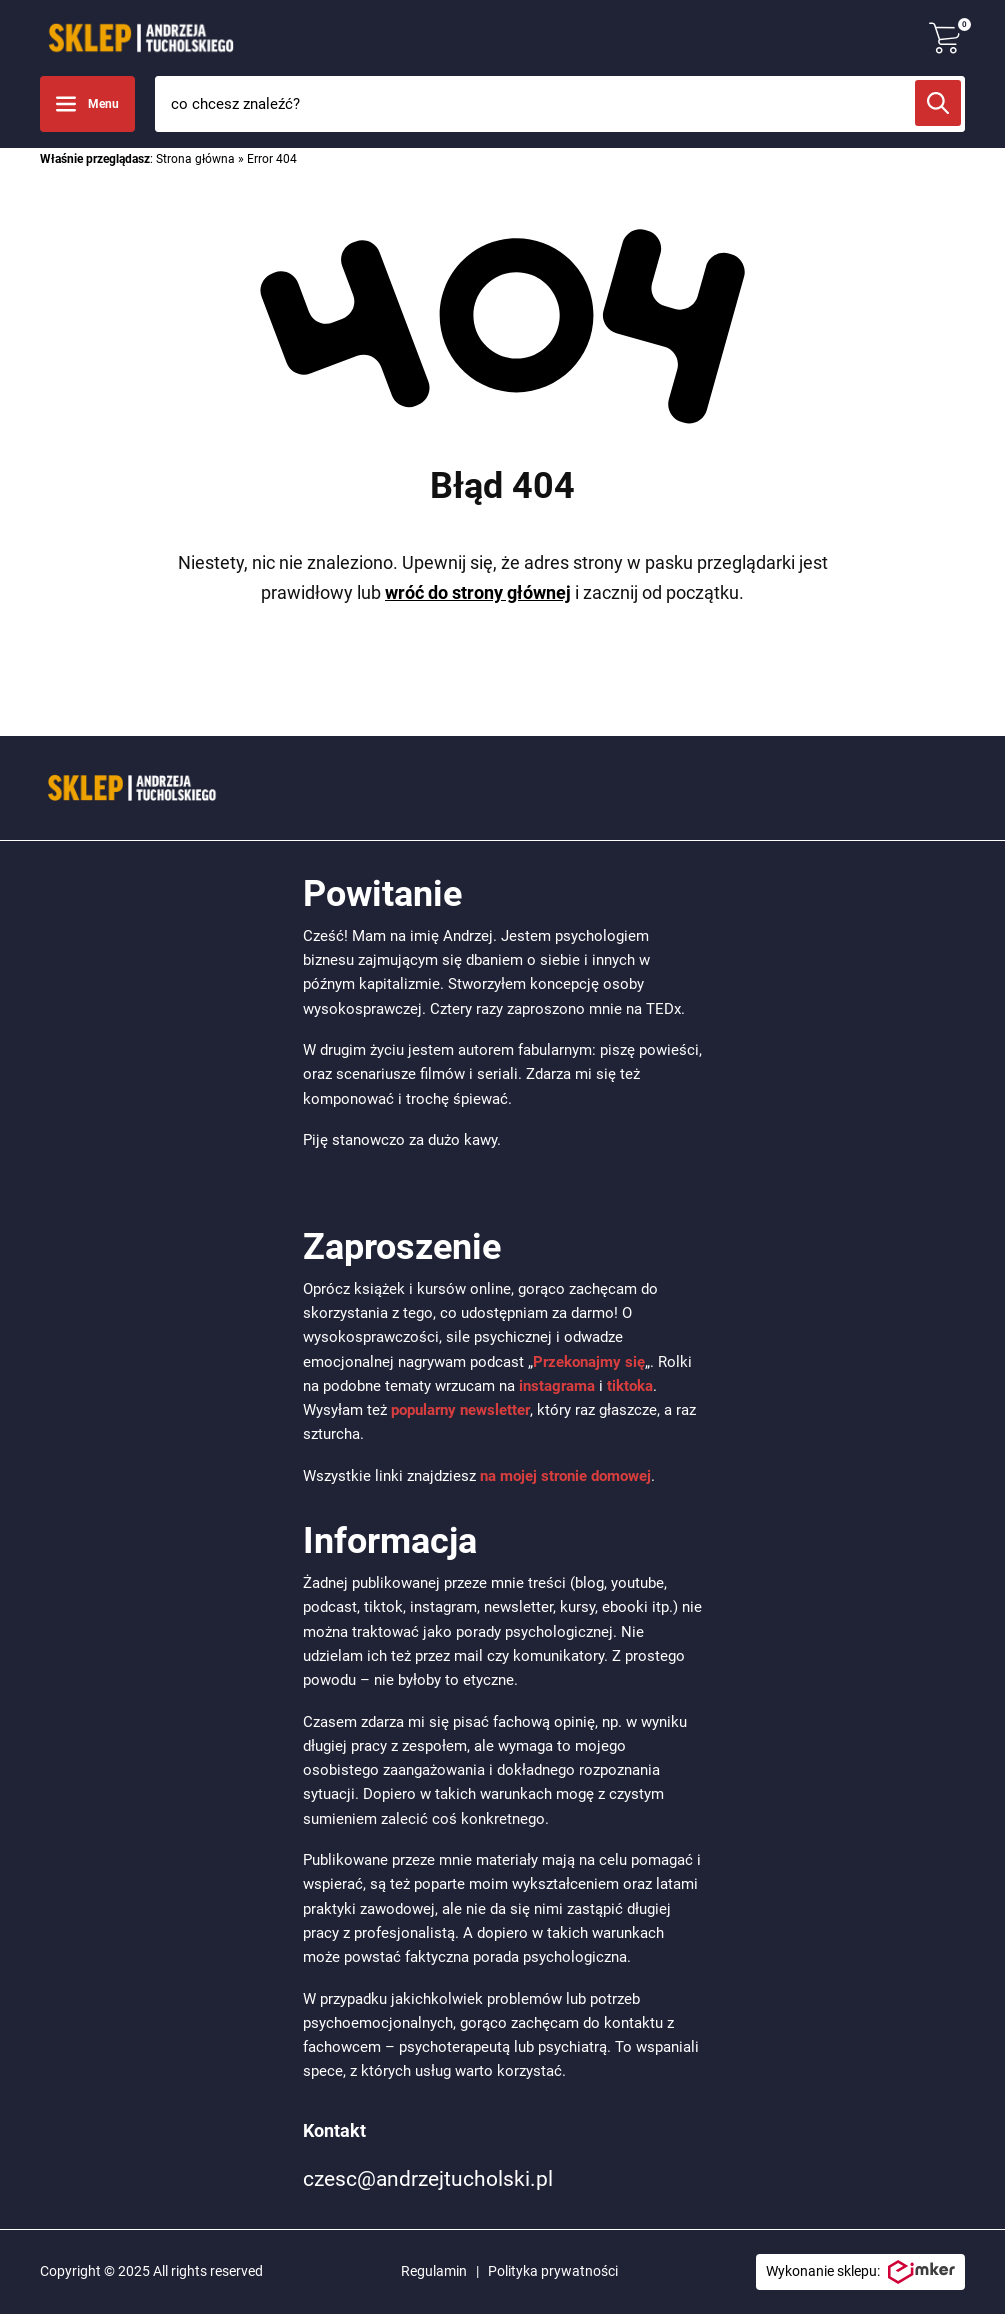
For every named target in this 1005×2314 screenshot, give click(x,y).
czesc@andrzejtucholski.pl (428, 2179)
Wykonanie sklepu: (860, 2272)
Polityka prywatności (553, 2271)
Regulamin (434, 2271)
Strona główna (195, 159)
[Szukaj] (938, 103)
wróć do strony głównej (478, 592)
